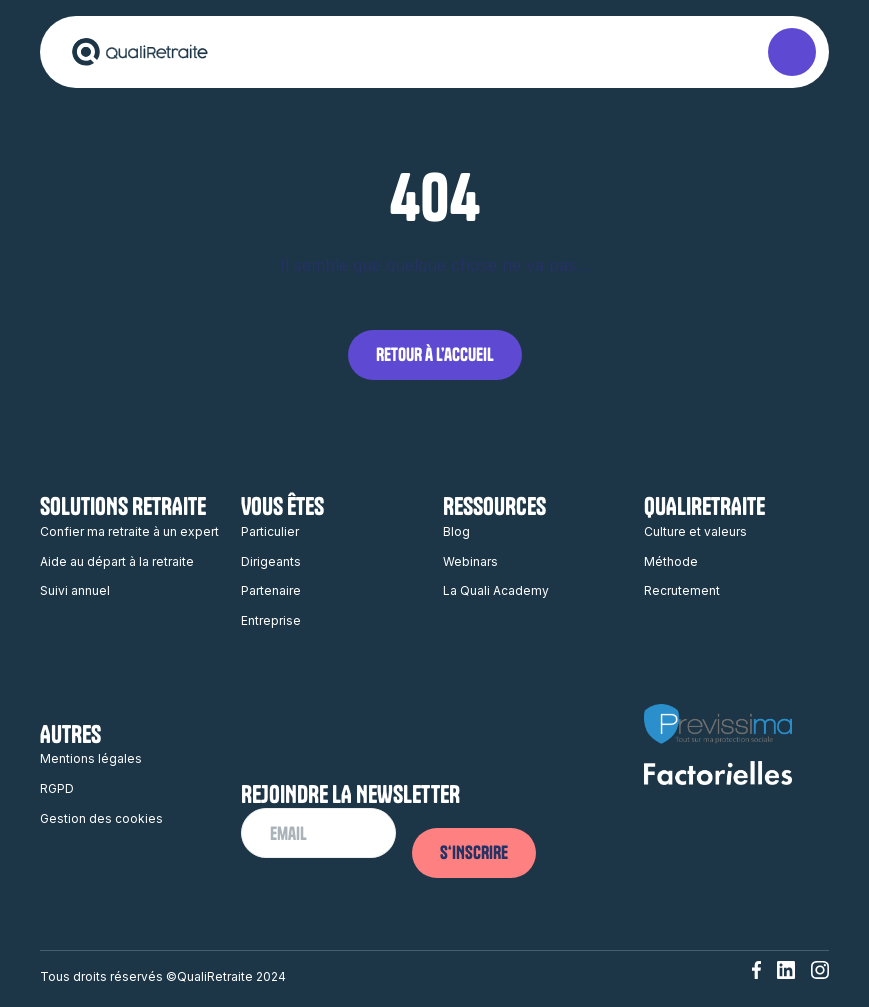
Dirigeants (271, 561)
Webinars (470, 561)
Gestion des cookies (101, 818)
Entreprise (271, 620)
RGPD (57, 788)
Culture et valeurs (695, 531)
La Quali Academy (496, 590)
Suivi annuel (75, 590)
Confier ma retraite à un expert (129, 531)
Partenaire (271, 590)
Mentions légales (91, 758)
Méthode (671, 561)
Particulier (270, 531)
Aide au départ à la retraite (117, 561)
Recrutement (682, 590)
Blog (456, 531)
